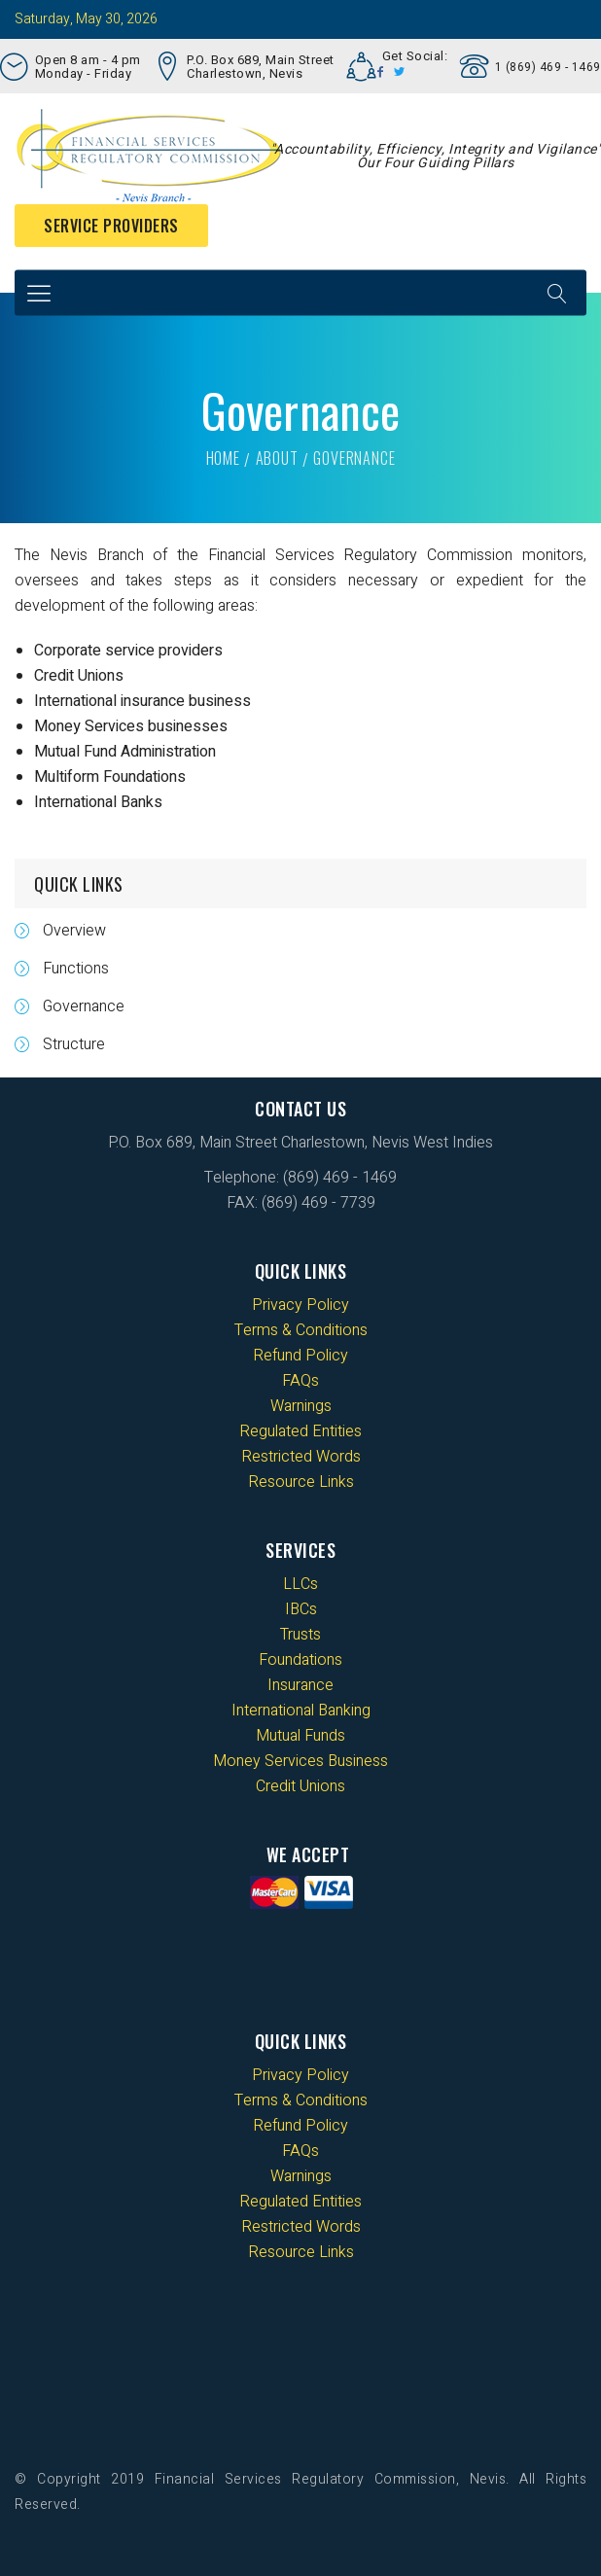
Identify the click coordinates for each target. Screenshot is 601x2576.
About (277, 458)
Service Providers (111, 225)
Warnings (301, 1406)
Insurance (300, 1685)
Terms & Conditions (301, 1330)
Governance (83, 1006)
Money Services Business (300, 1761)
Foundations (300, 1660)
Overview (74, 930)
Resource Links (301, 1482)
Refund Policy (300, 1355)
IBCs (301, 1609)
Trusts (300, 1634)
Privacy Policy (300, 1305)
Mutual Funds (300, 1735)
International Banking (301, 1710)
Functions (76, 968)
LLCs (300, 1584)
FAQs (300, 1381)
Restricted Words (301, 1456)
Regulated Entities (300, 1431)
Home (223, 458)
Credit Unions (300, 1786)
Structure (74, 1044)
